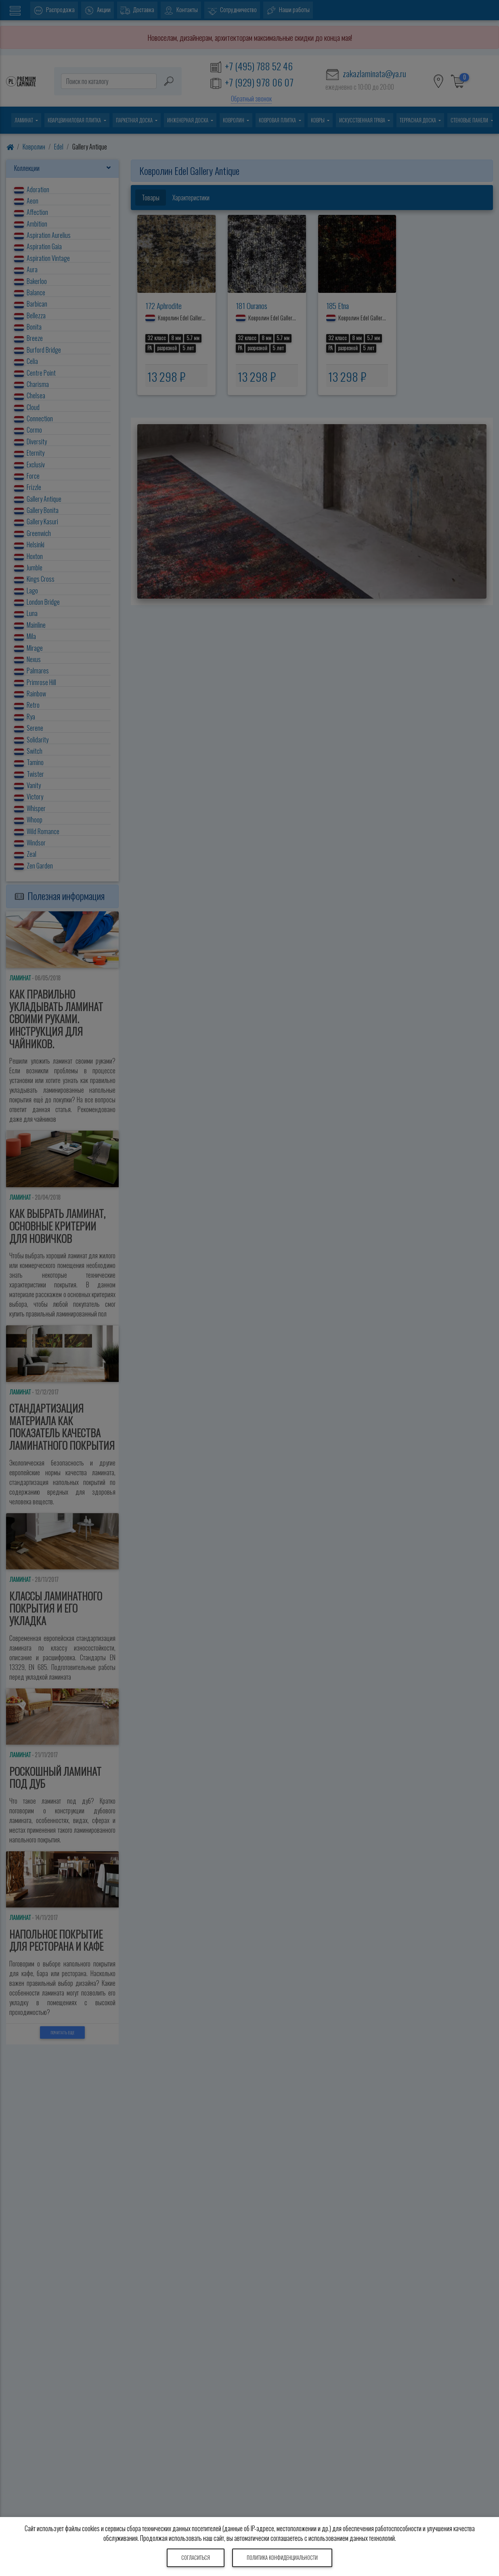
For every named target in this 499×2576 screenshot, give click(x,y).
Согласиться (195, 2557)
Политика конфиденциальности (282, 2557)
